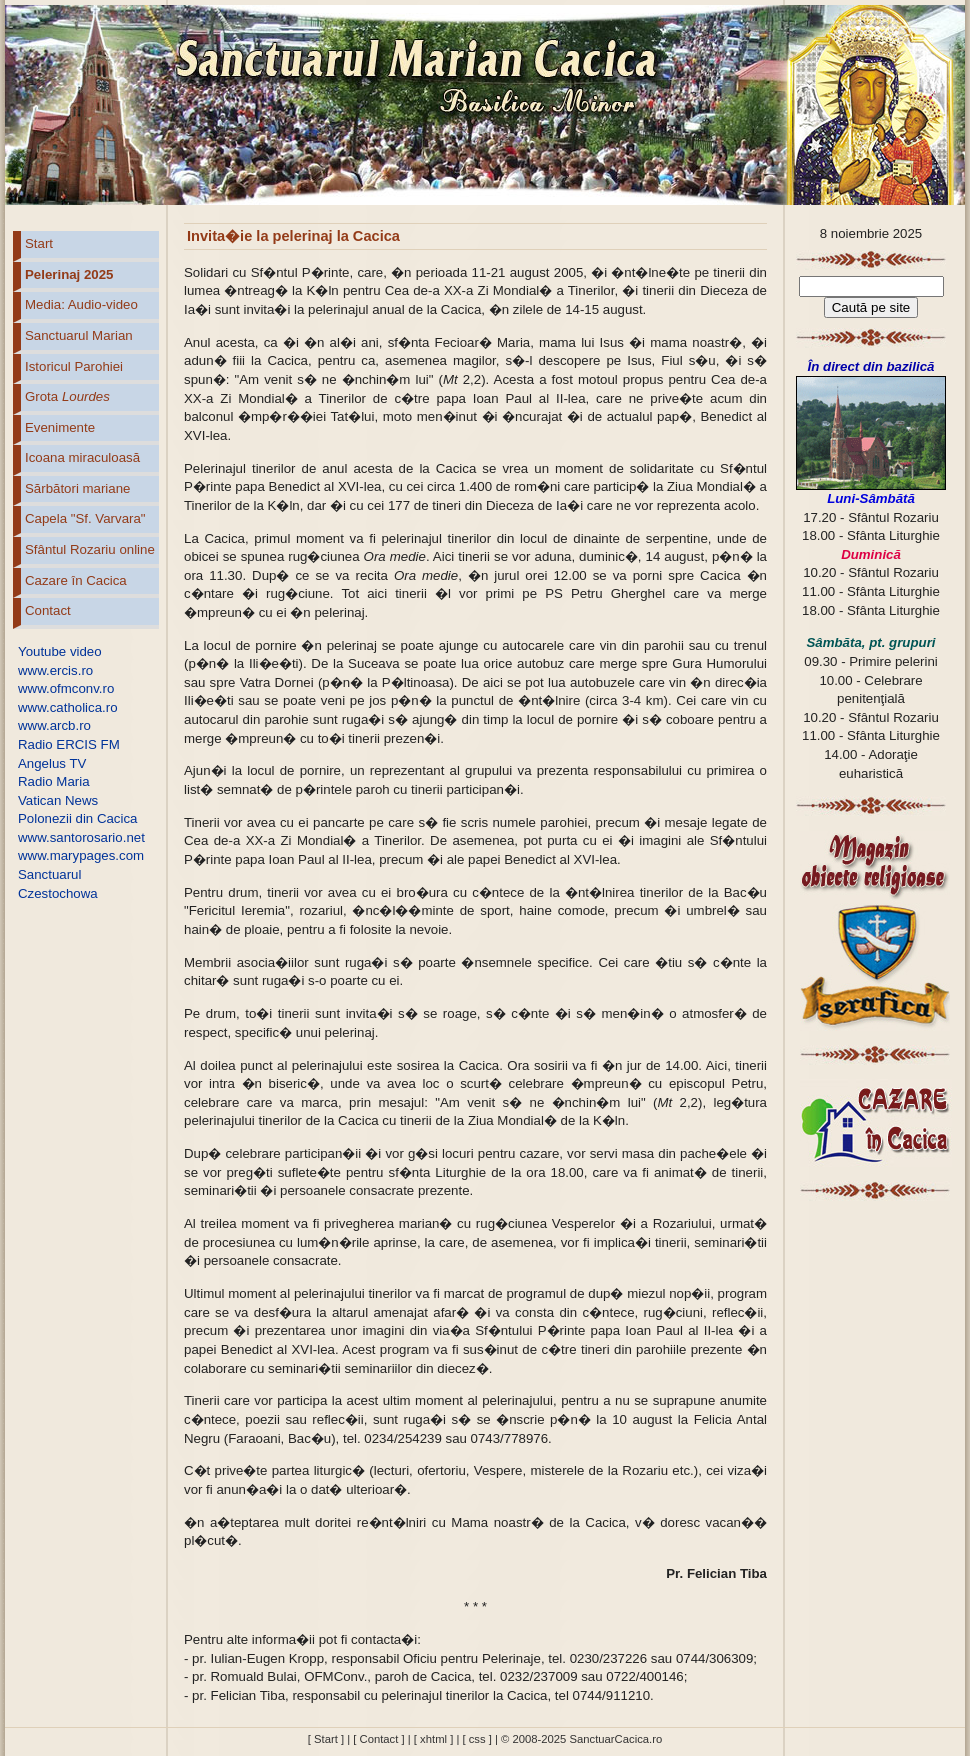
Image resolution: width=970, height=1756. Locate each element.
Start (39, 243)
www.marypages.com (81, 855)
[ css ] (476, 1739)
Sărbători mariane (77, 488)
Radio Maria (54, 781)
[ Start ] (326, 1739)
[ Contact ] (378, 1739)
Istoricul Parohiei (74, 366)
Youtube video (60, 651)
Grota (67, 396)
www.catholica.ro (68, 707)
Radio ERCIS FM (69, 744)
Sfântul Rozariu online (90, 549)
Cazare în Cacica (76, 580)
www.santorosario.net (81, 837)
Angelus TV (52, 763)
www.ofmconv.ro (66, 688)
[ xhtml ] (433, 1739)
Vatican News (58, 800)
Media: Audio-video (81, 304)
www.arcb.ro (54, 725)
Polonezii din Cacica (77, 818)
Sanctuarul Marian (79, 335)
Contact (48, 610)
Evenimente (60, 427)
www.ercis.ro (55, 670)
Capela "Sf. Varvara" (85, 518)
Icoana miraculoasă (82, 457)
